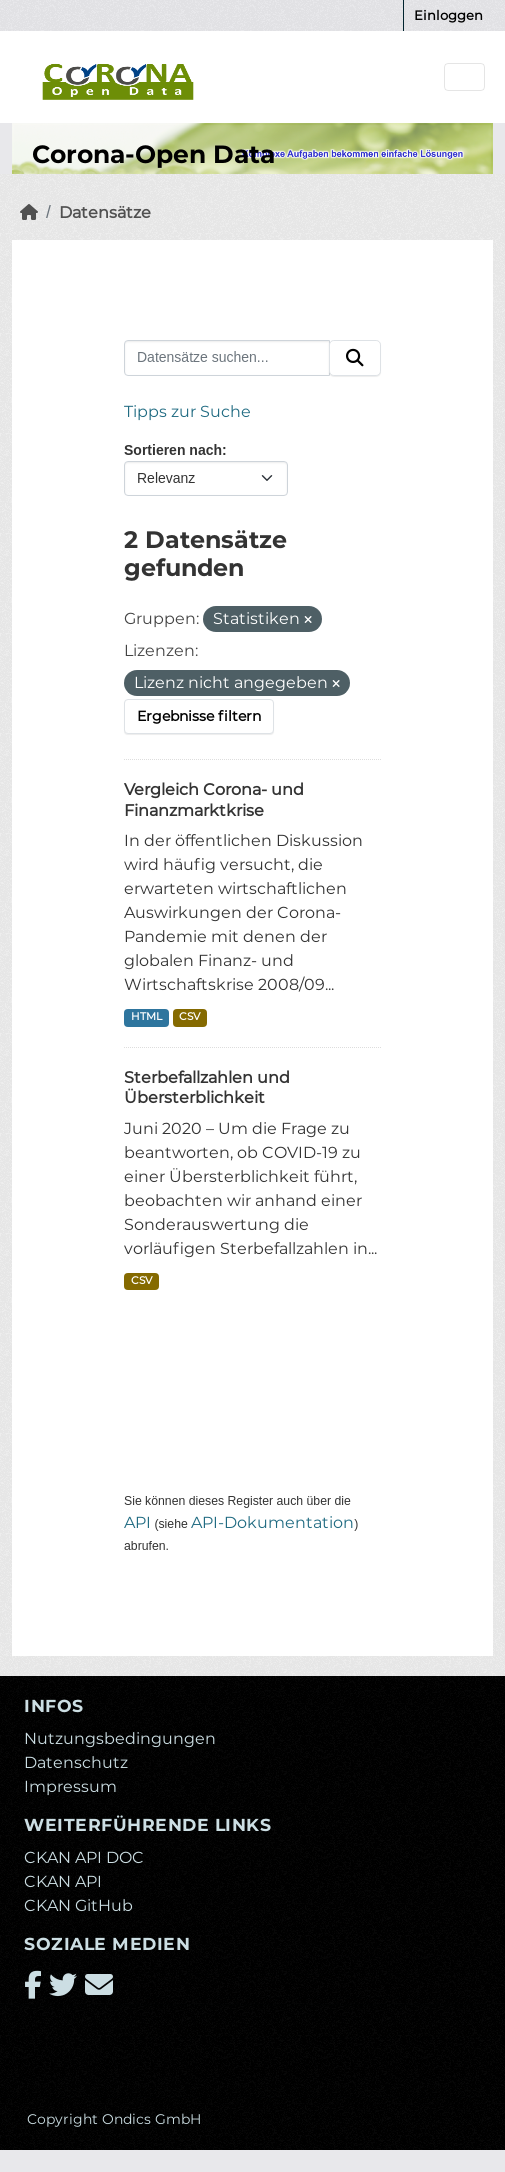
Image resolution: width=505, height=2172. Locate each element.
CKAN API (63, 1881)
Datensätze (105, 212)
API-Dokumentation (272, 1522)
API (137, 1522)
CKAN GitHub (78, 1905)
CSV (189, 1016)
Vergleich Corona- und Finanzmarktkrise (214, 800)
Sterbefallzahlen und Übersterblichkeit (207, 1088)
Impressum (70, 1786)
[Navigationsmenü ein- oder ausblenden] (464, 77)
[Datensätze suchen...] (227, 358)
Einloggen (448, 15)
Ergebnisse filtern (199, 716)
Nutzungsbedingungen (120, 1738)
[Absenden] (355, 358)
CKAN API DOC (84, 1857)
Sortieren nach (173, 450)
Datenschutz (76, 1762)
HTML (146, 1016)
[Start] (29, 212)
